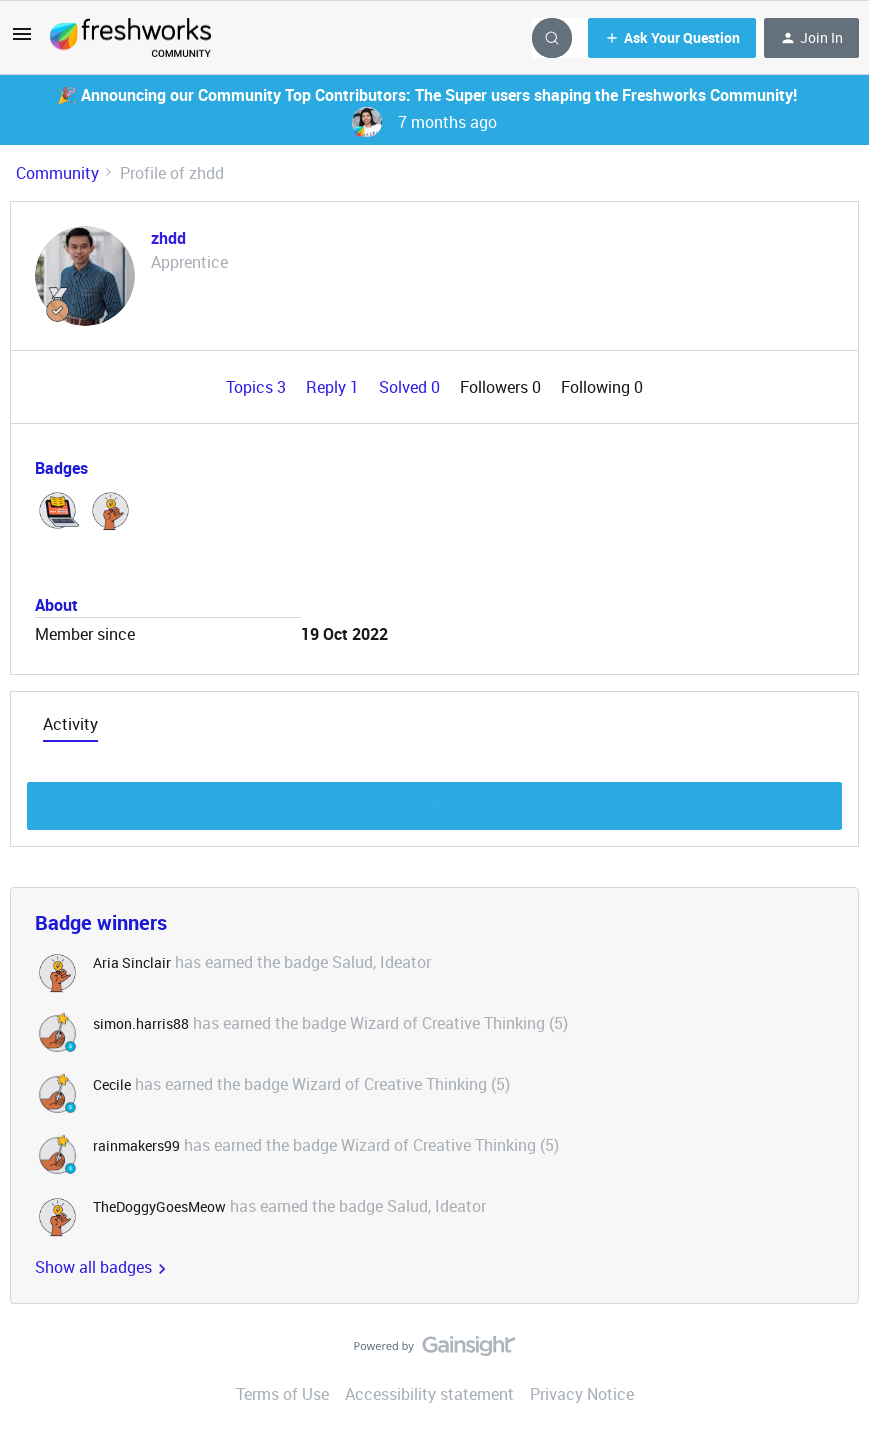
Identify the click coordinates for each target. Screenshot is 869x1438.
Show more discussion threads (434, 800)
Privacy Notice (582, 1394)
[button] (22, 40)
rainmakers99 (136, 1145)
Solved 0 (411, 387)
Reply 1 (334, 387)
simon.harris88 (141, 1023)
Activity (70, 724)
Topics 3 (258, 387)
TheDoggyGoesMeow (159, 1206)
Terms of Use (282, 1394)
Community (57, 173)
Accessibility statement (429, 1394)
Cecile (112, 1084)
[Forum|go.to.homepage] (130, 38)
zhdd (168, 238)
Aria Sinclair (132, 962)
